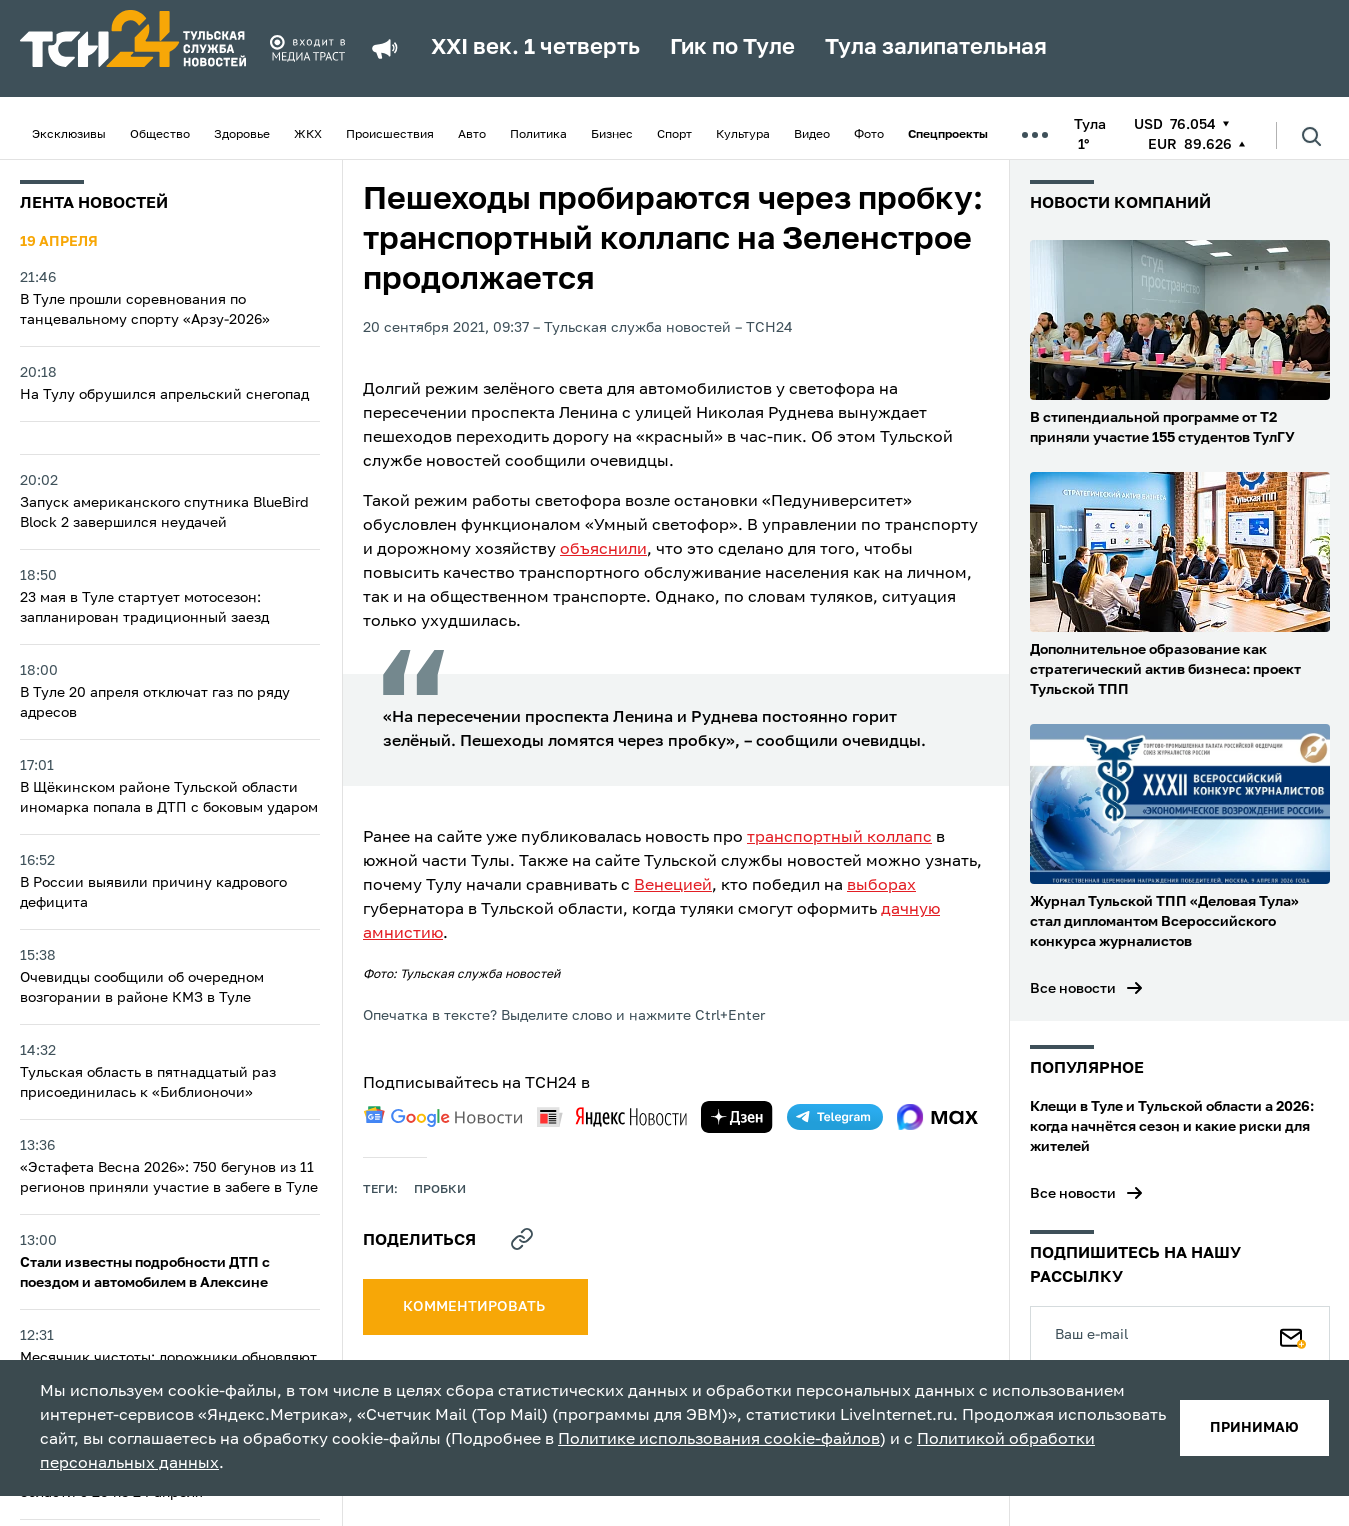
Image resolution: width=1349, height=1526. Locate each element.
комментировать (475, 1307)
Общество (160, 135)
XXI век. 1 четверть (535, 48)
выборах (881, 886)
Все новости (1073, 989)
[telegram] (835, 1117)
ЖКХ (308, 135)
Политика (538, 135)
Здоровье (242, 135)
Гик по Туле (732, 48)
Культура (743, 135)
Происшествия (390, 135)
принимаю (1254, 1428)
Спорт (674, 135)
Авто (472, 135)
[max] (937, 1117)
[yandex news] (612, 1116)
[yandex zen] (737, 1117)
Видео (812, 135)
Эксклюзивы (69, 135)
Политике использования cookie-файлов (719, 1440)
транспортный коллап (835, 838)
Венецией (673, 886)
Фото (869, 135)
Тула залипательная (936, 48)
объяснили (603, 550)
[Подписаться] (1293, 1334)
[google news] (443, 1117)
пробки (440, 1190)
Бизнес (612, 135)
